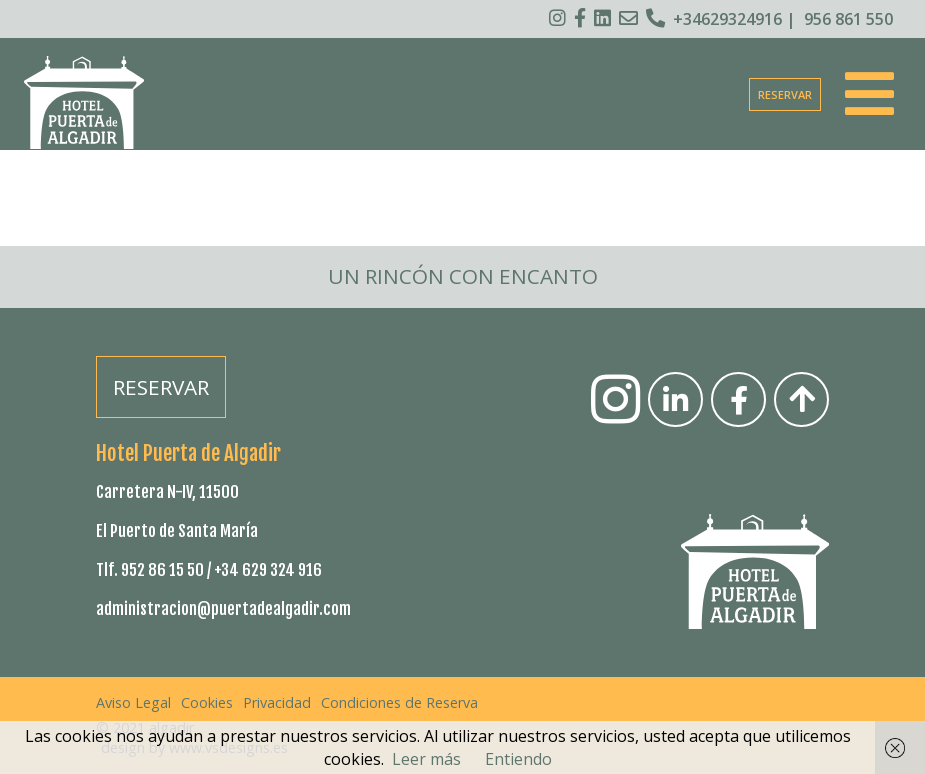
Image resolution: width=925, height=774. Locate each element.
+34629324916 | (721, 19)
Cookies (207, 702)
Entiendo (518, 759)
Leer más (426, 759)
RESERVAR (785, 94)
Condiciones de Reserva (399, 702)
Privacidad (277, 702)
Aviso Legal (133, 702)
